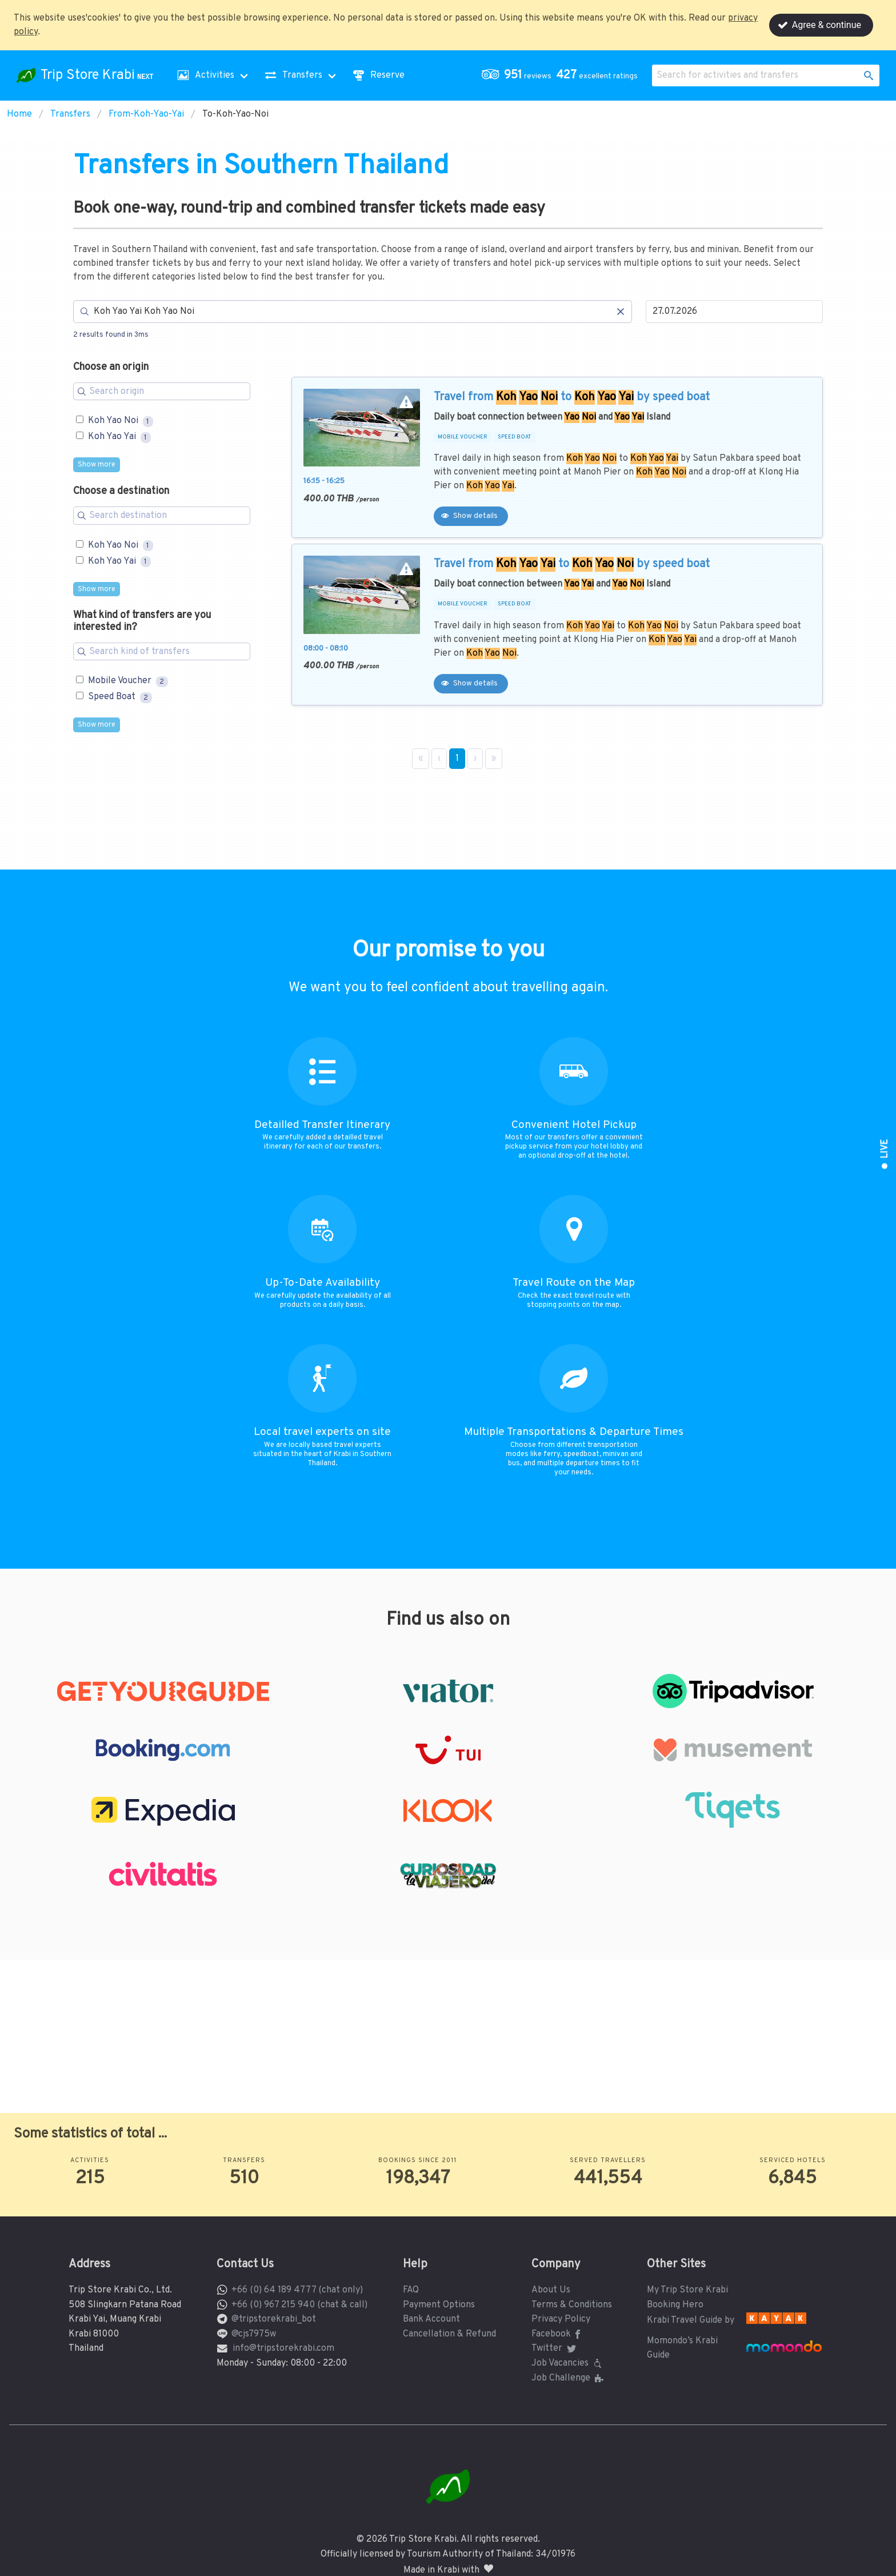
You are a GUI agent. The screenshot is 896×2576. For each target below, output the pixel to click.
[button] (562, 75)
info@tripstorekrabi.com (283, 2348)
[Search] (352, 311)
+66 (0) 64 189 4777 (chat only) (297, 2290)
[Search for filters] (161, 391)
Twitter (554, 2348)
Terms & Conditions (571, 2305)
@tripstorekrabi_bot (273, 2319)
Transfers (70, 114)
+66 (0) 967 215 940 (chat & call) (299, 2305)
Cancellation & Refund (449, 2334)
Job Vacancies (568, 2363)
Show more (96, 464)
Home (19, 114)
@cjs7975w (253, 2334)
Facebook (558, 2334)
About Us (550, 2290)
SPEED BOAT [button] (514, 437)
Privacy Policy (560, 2319)
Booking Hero (675, 2305)
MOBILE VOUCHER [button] (462, 437)
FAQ (411, 2290)
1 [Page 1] (457, 758)
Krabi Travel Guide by (690, 2320)
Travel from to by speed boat (572, 397)
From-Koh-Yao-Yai (146, 114)
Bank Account (431, 2319)
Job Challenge (568, 2378)
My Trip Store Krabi (687, 2290)
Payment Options (439, 2305)
